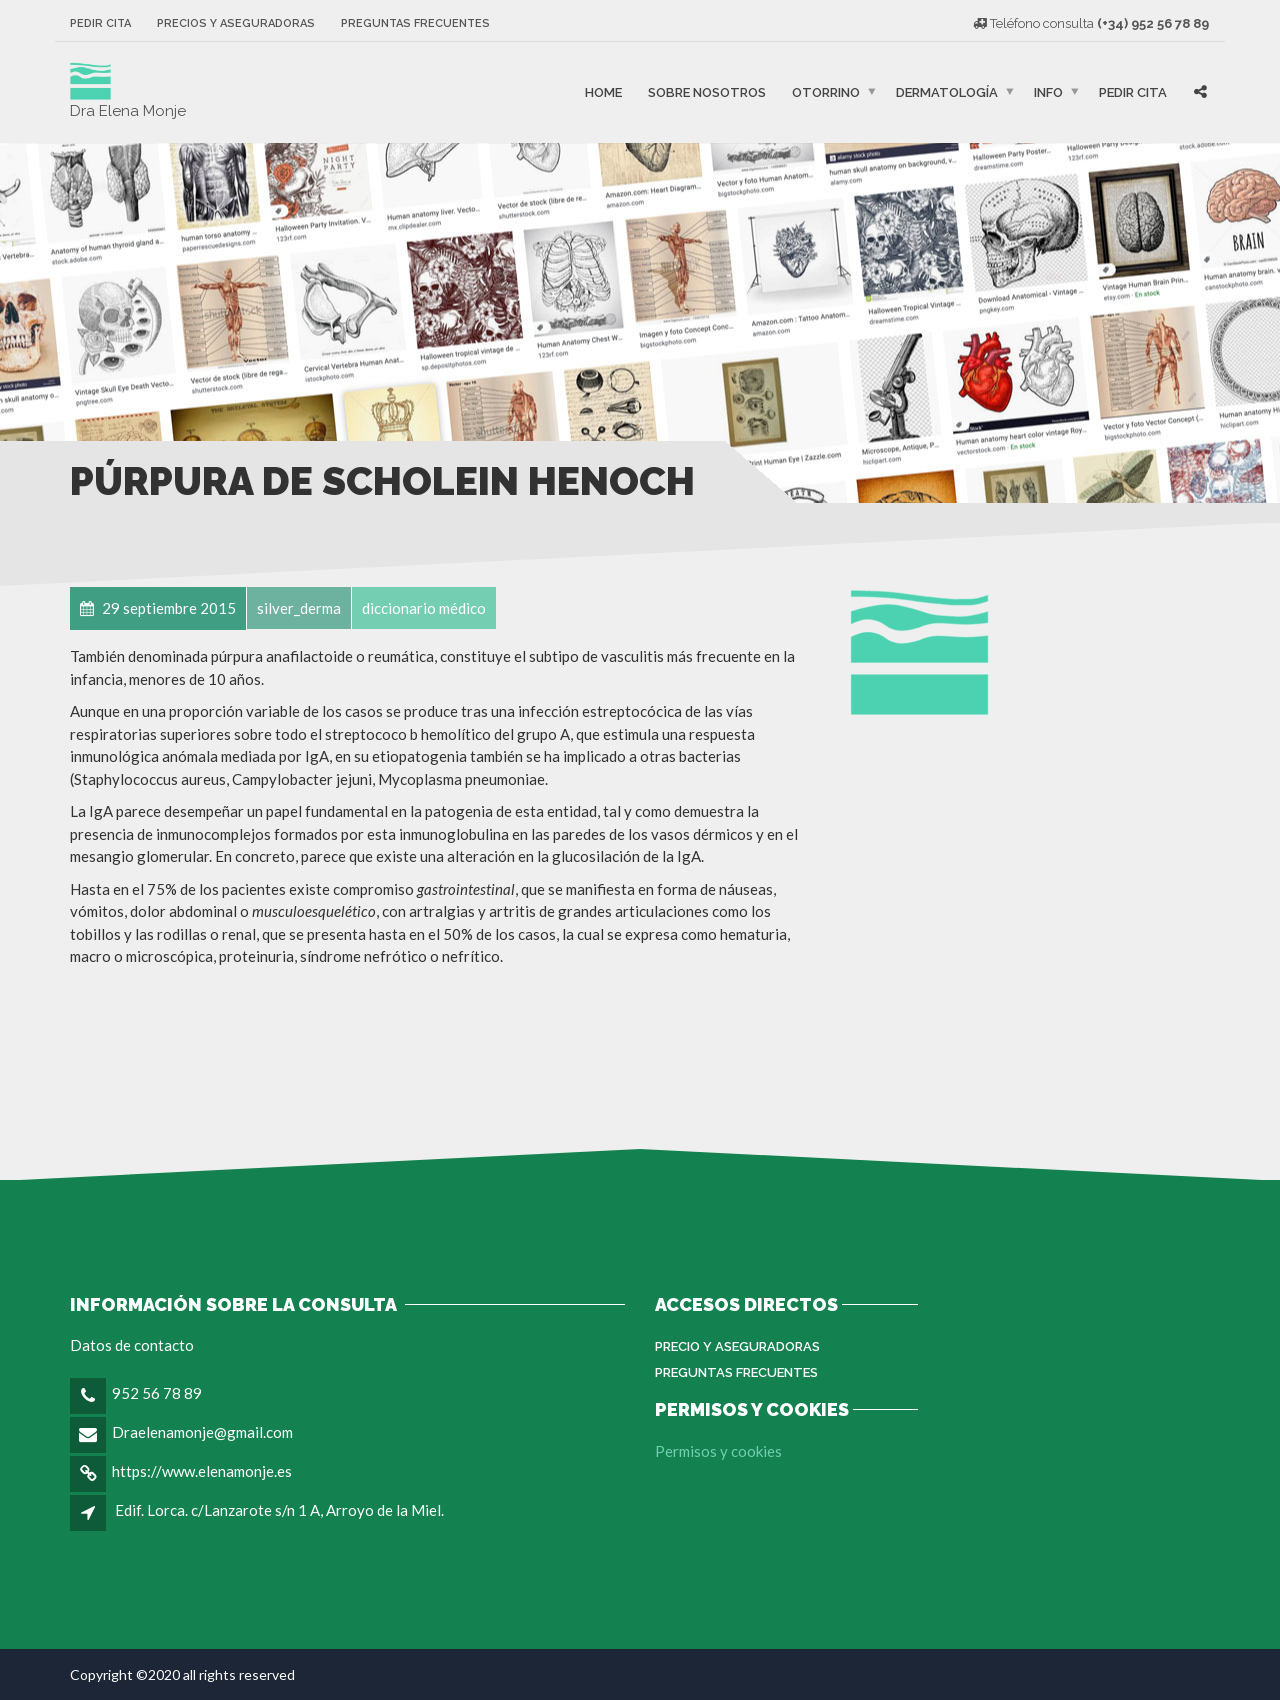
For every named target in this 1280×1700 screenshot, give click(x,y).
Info (1048, 92)
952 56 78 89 (157, 1393)
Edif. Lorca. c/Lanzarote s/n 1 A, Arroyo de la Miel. (279, 1510)
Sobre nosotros (707, 92)
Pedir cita (100, 23)
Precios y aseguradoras (236, 23)
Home (603, 92)
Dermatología (947, 92)
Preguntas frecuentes (415, 23)
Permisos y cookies (718, 1451)
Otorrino (826, 92)
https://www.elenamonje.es (202, 1471)
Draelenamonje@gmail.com (202, 1432)
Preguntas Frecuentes (736, 1372)
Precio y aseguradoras (737, 1346)
